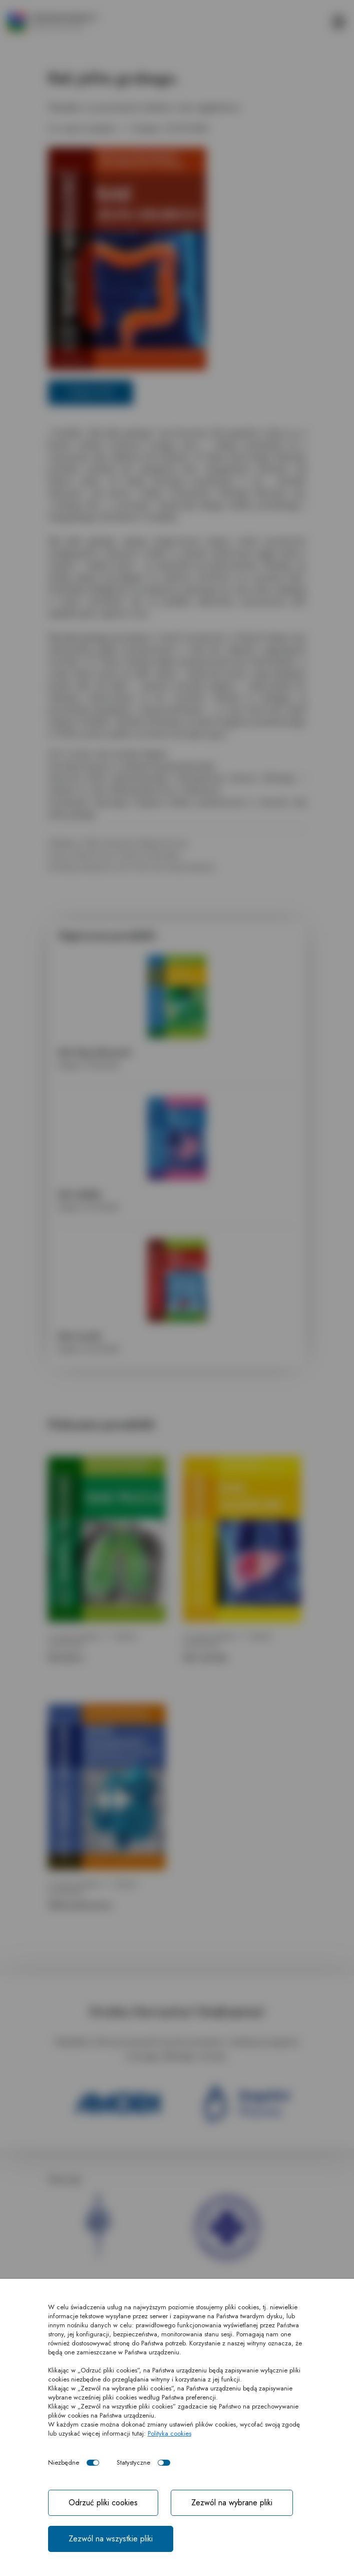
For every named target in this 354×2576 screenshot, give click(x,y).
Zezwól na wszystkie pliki (111, 2538)
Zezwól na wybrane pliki (231, 2502)
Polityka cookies (169, 2433)
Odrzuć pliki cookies (103, 2502)
